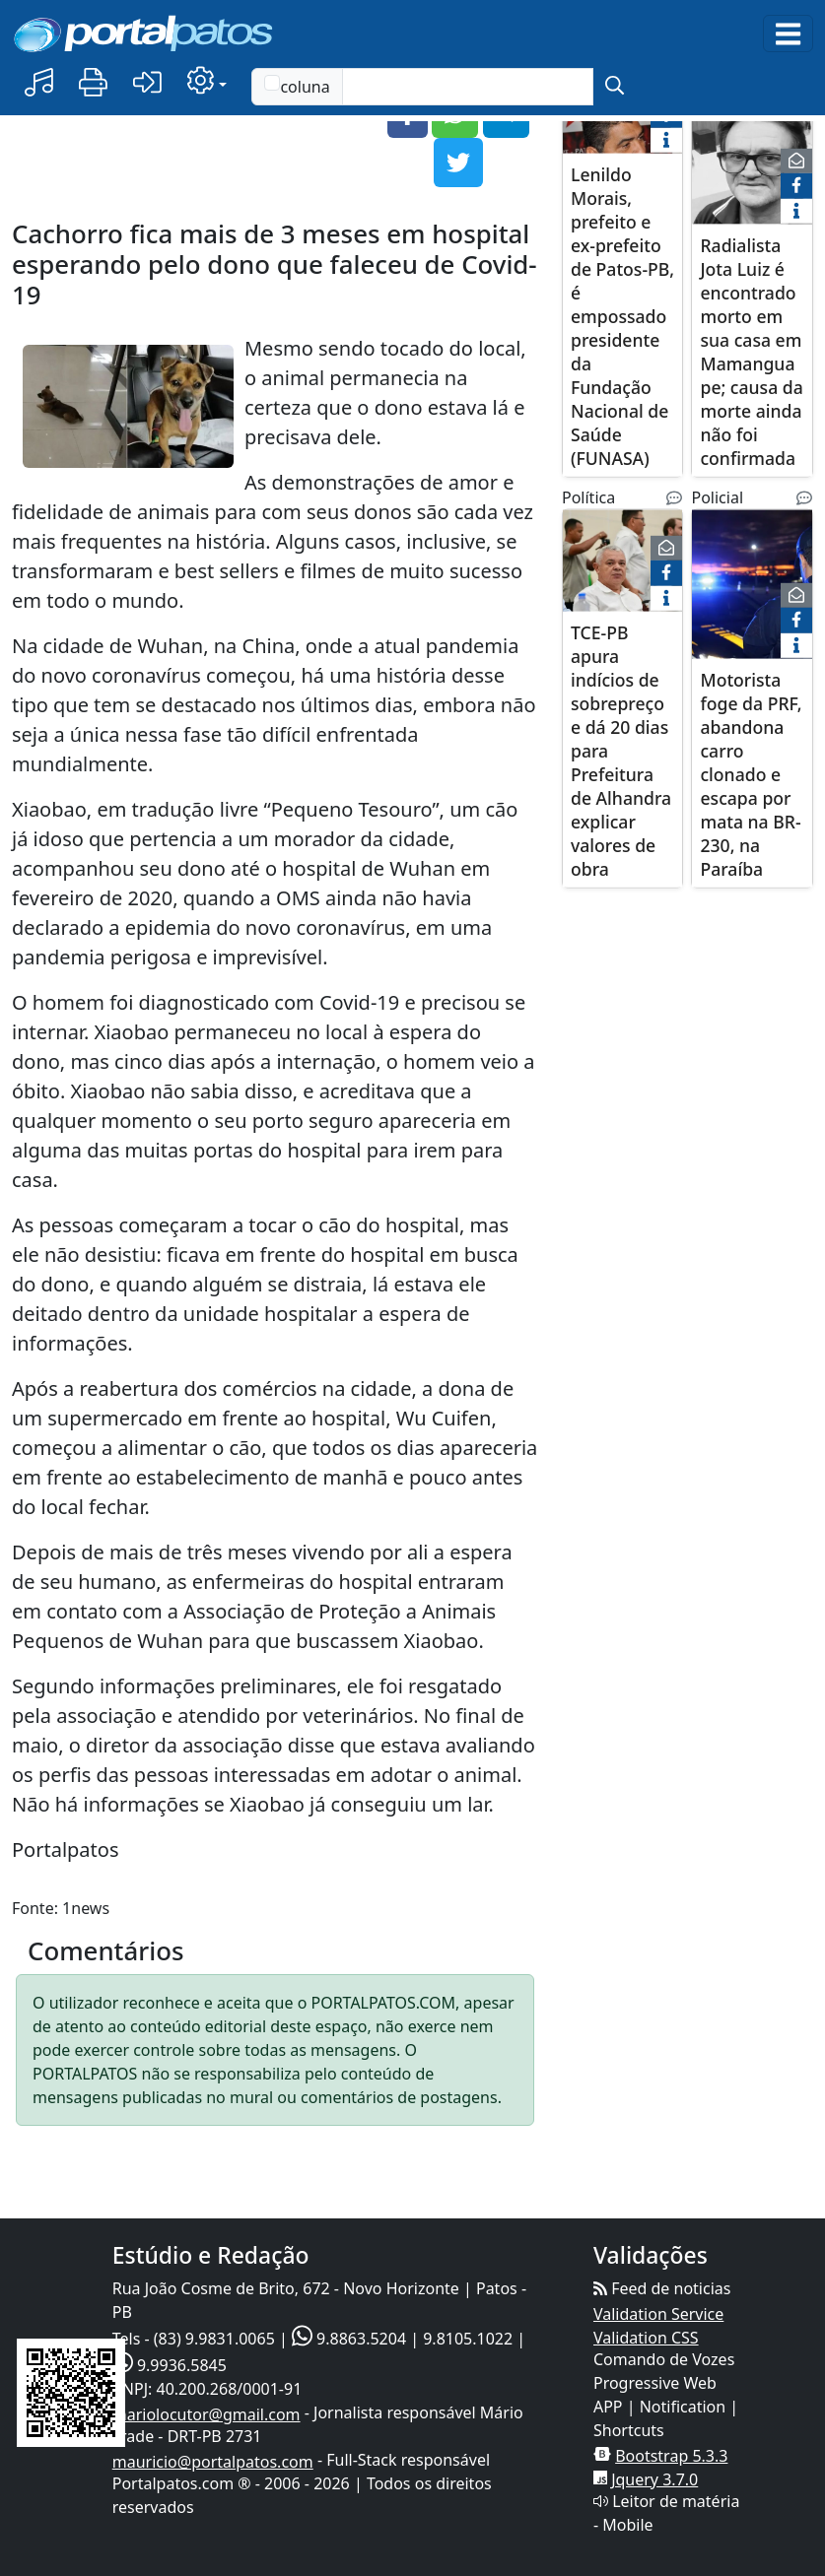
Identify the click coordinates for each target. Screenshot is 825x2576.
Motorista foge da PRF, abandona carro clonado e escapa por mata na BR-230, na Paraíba (750, 773)
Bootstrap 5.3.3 (671, 2456)
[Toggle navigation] (788, 34)
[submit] (614, 86)
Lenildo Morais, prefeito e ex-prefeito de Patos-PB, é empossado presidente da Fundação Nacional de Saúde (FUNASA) (622, 315)
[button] (39, 83)
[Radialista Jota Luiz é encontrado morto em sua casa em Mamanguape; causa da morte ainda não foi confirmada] (751, 161)
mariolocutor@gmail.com (206, 2414)
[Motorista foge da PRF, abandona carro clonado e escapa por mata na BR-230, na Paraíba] (751, 595)
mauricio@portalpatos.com (212, 2462)
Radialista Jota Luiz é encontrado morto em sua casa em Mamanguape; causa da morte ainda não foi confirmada (751, 350)
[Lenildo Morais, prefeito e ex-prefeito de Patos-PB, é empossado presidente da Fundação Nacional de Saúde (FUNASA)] (622, 149)
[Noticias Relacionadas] (674, 497)
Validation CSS (646, 2337)
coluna (296, 86)
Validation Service (658, 2314)
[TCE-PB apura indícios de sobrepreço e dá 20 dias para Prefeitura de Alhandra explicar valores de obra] (622, 571)
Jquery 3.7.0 (654, 2479)
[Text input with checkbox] (467, 86)
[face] (796, 186)
